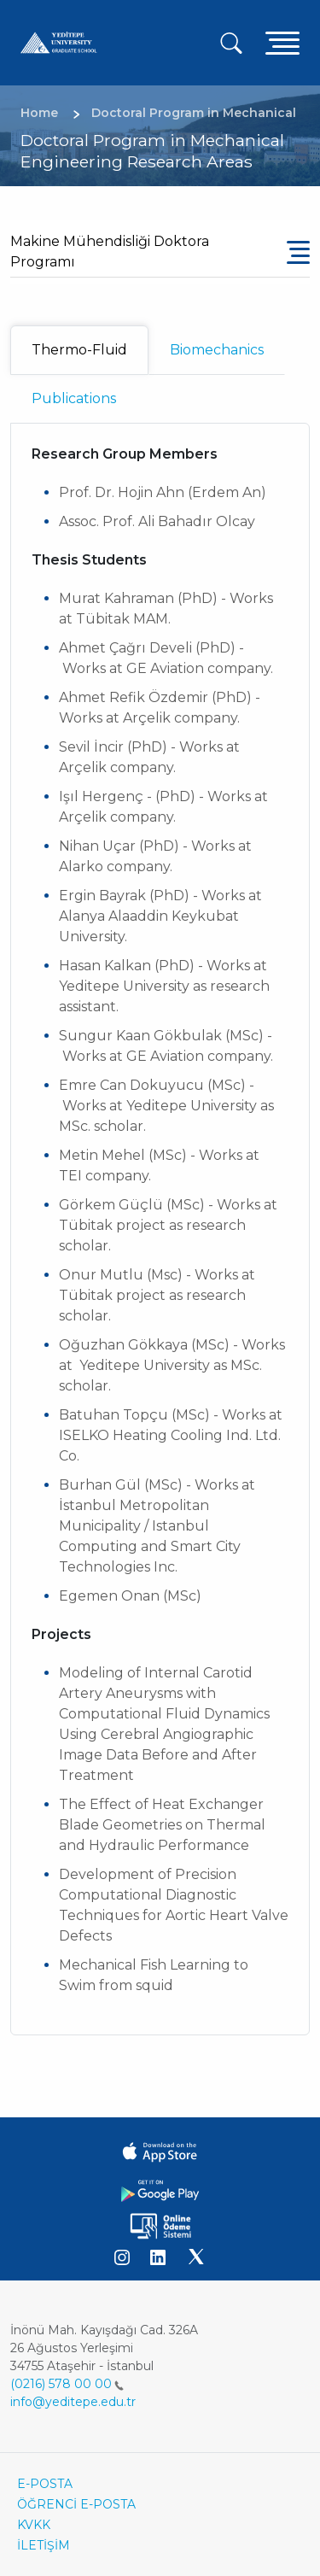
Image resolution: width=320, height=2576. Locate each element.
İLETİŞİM (43, 2545)
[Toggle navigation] (282, 42)
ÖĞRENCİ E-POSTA (76, 2504)
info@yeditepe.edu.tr (73, 2401)
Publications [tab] (74, 398)
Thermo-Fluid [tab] (79, 350)
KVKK (33, 2524)
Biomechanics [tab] (217, 350)
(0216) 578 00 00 (67, 2384)
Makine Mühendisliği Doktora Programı (109, 251)
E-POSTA (45, 2483)
